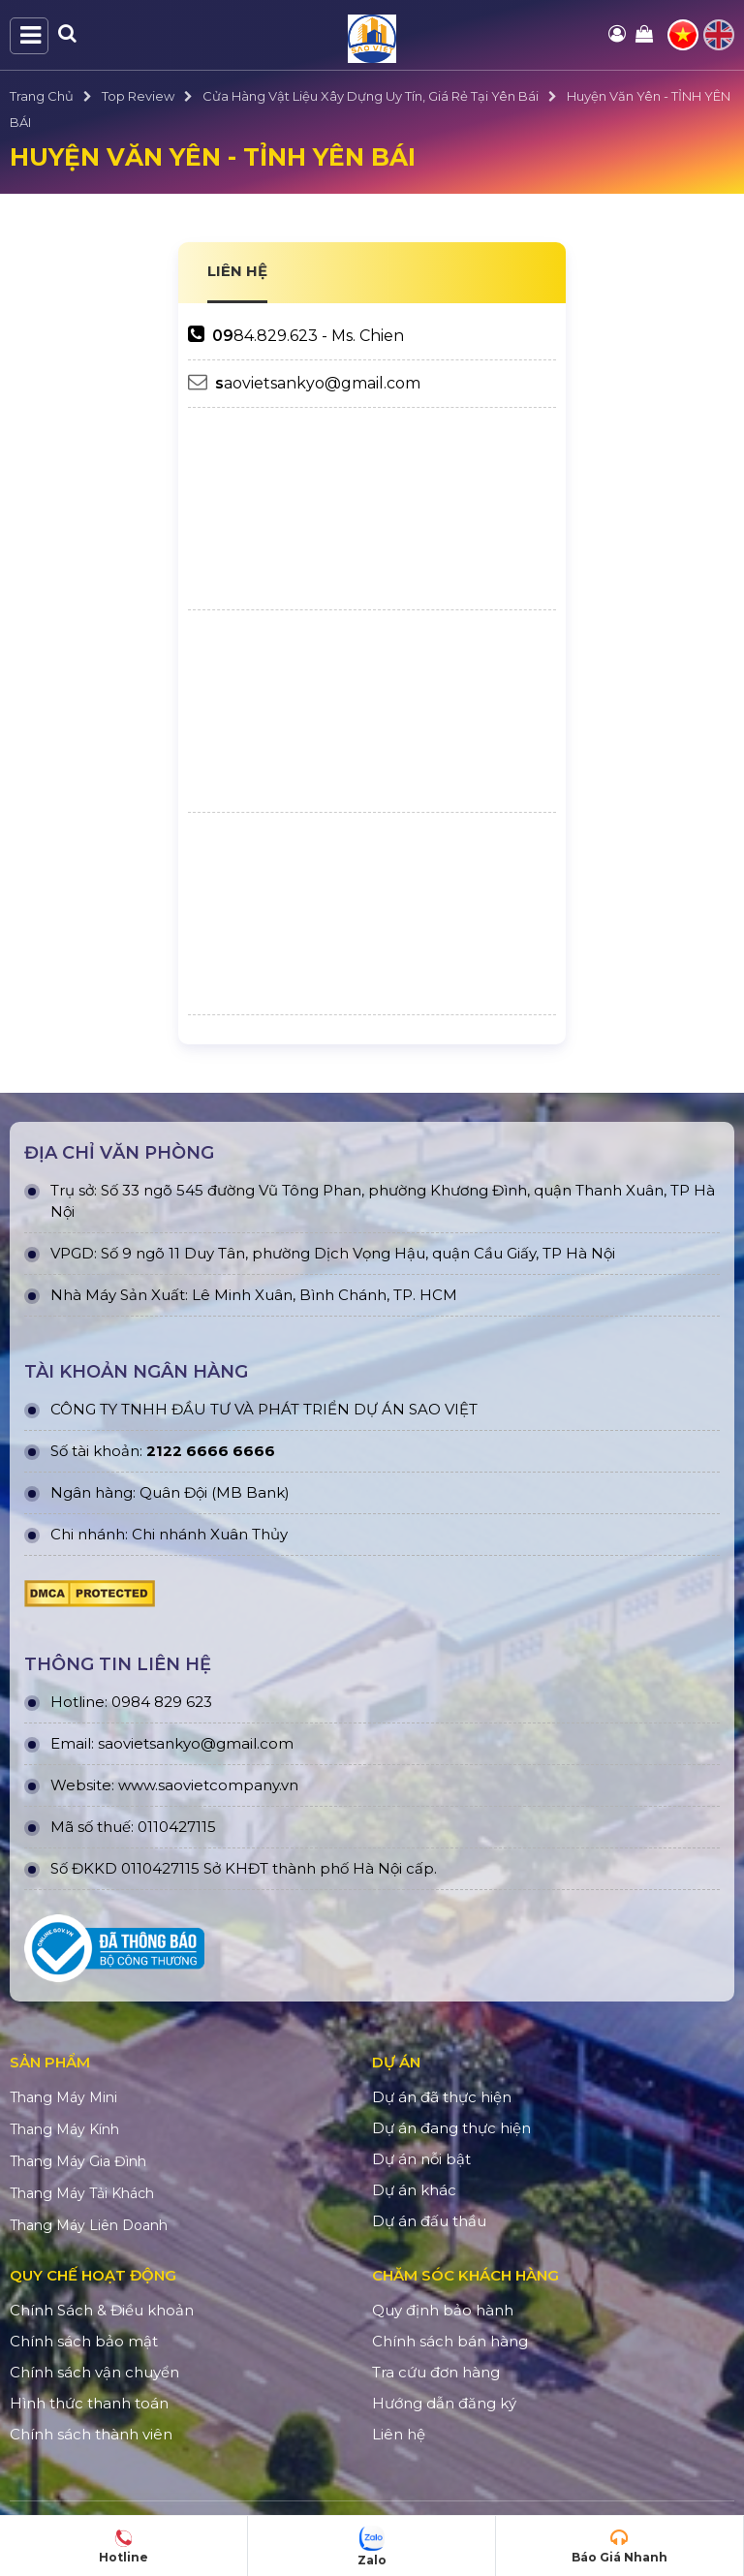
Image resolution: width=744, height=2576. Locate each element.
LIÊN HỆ (237, 271)
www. (138, 1785)
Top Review (138, 96)
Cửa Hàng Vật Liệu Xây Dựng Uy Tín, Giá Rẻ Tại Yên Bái (370, 96)
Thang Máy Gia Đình (78, 2161)
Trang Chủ (42, 96)
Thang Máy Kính (64, 2129)
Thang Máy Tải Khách (82, 2193)
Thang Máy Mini (63, 2097)
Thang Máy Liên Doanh (89, 2225)
